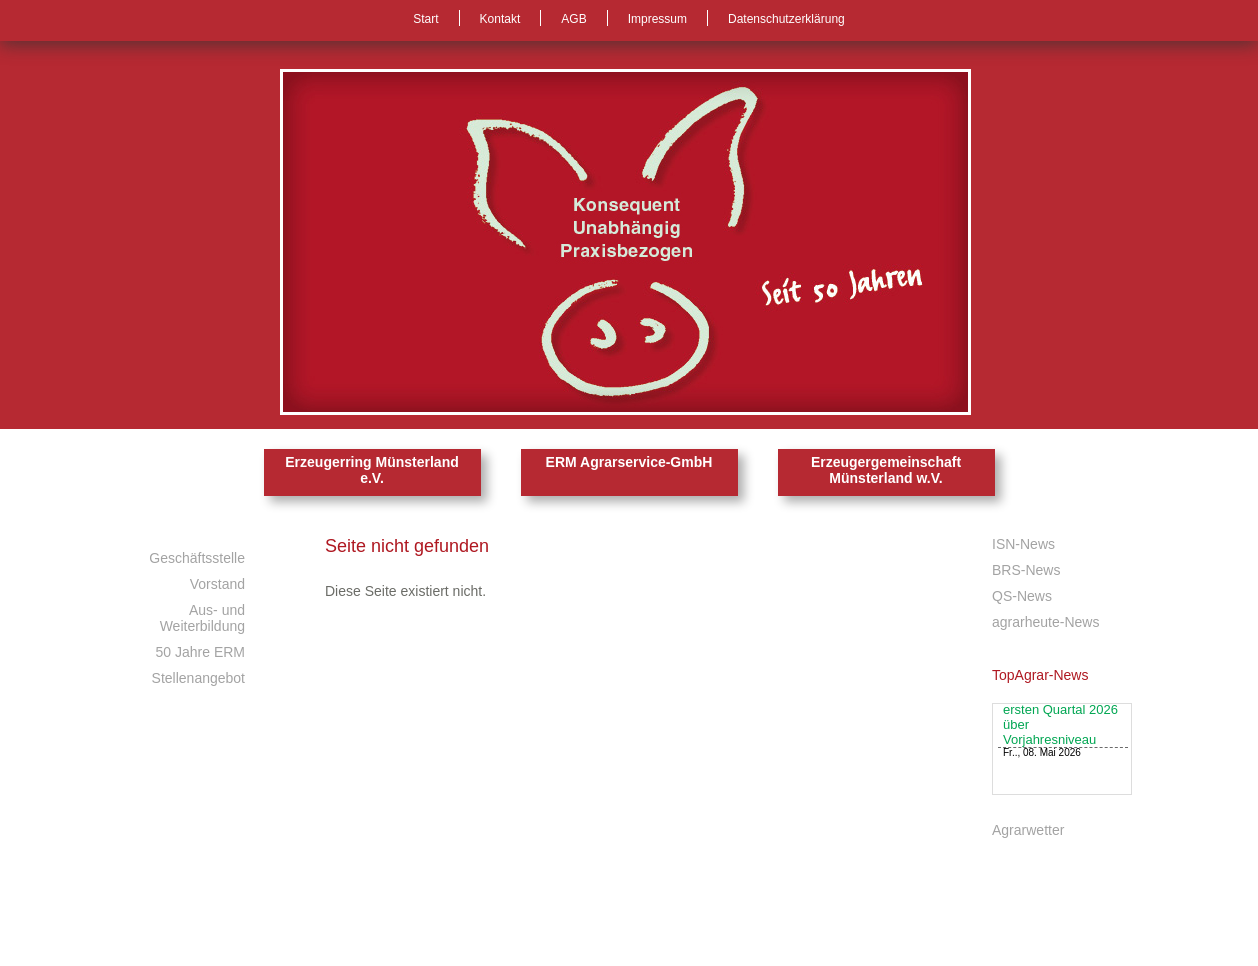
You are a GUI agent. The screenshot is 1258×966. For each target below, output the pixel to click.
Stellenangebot (198, 678)
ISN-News (1023, 544)
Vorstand (217, 584)
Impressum (657, 19)
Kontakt (500, 19)
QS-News (1022, 596)
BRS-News (1026, 570)
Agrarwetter (1028, 830)
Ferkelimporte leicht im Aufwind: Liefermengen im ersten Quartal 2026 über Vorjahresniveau (1060, 716)
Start (425, 19)
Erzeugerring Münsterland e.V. (371, 470)
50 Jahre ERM (200, 652)
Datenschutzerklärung (786, 19)
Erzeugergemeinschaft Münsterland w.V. (886, 470)
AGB (573, 19)
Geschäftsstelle (197, 558)
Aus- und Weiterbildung (202, 618)
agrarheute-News (1045, 622)
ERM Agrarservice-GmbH (629, 462)
